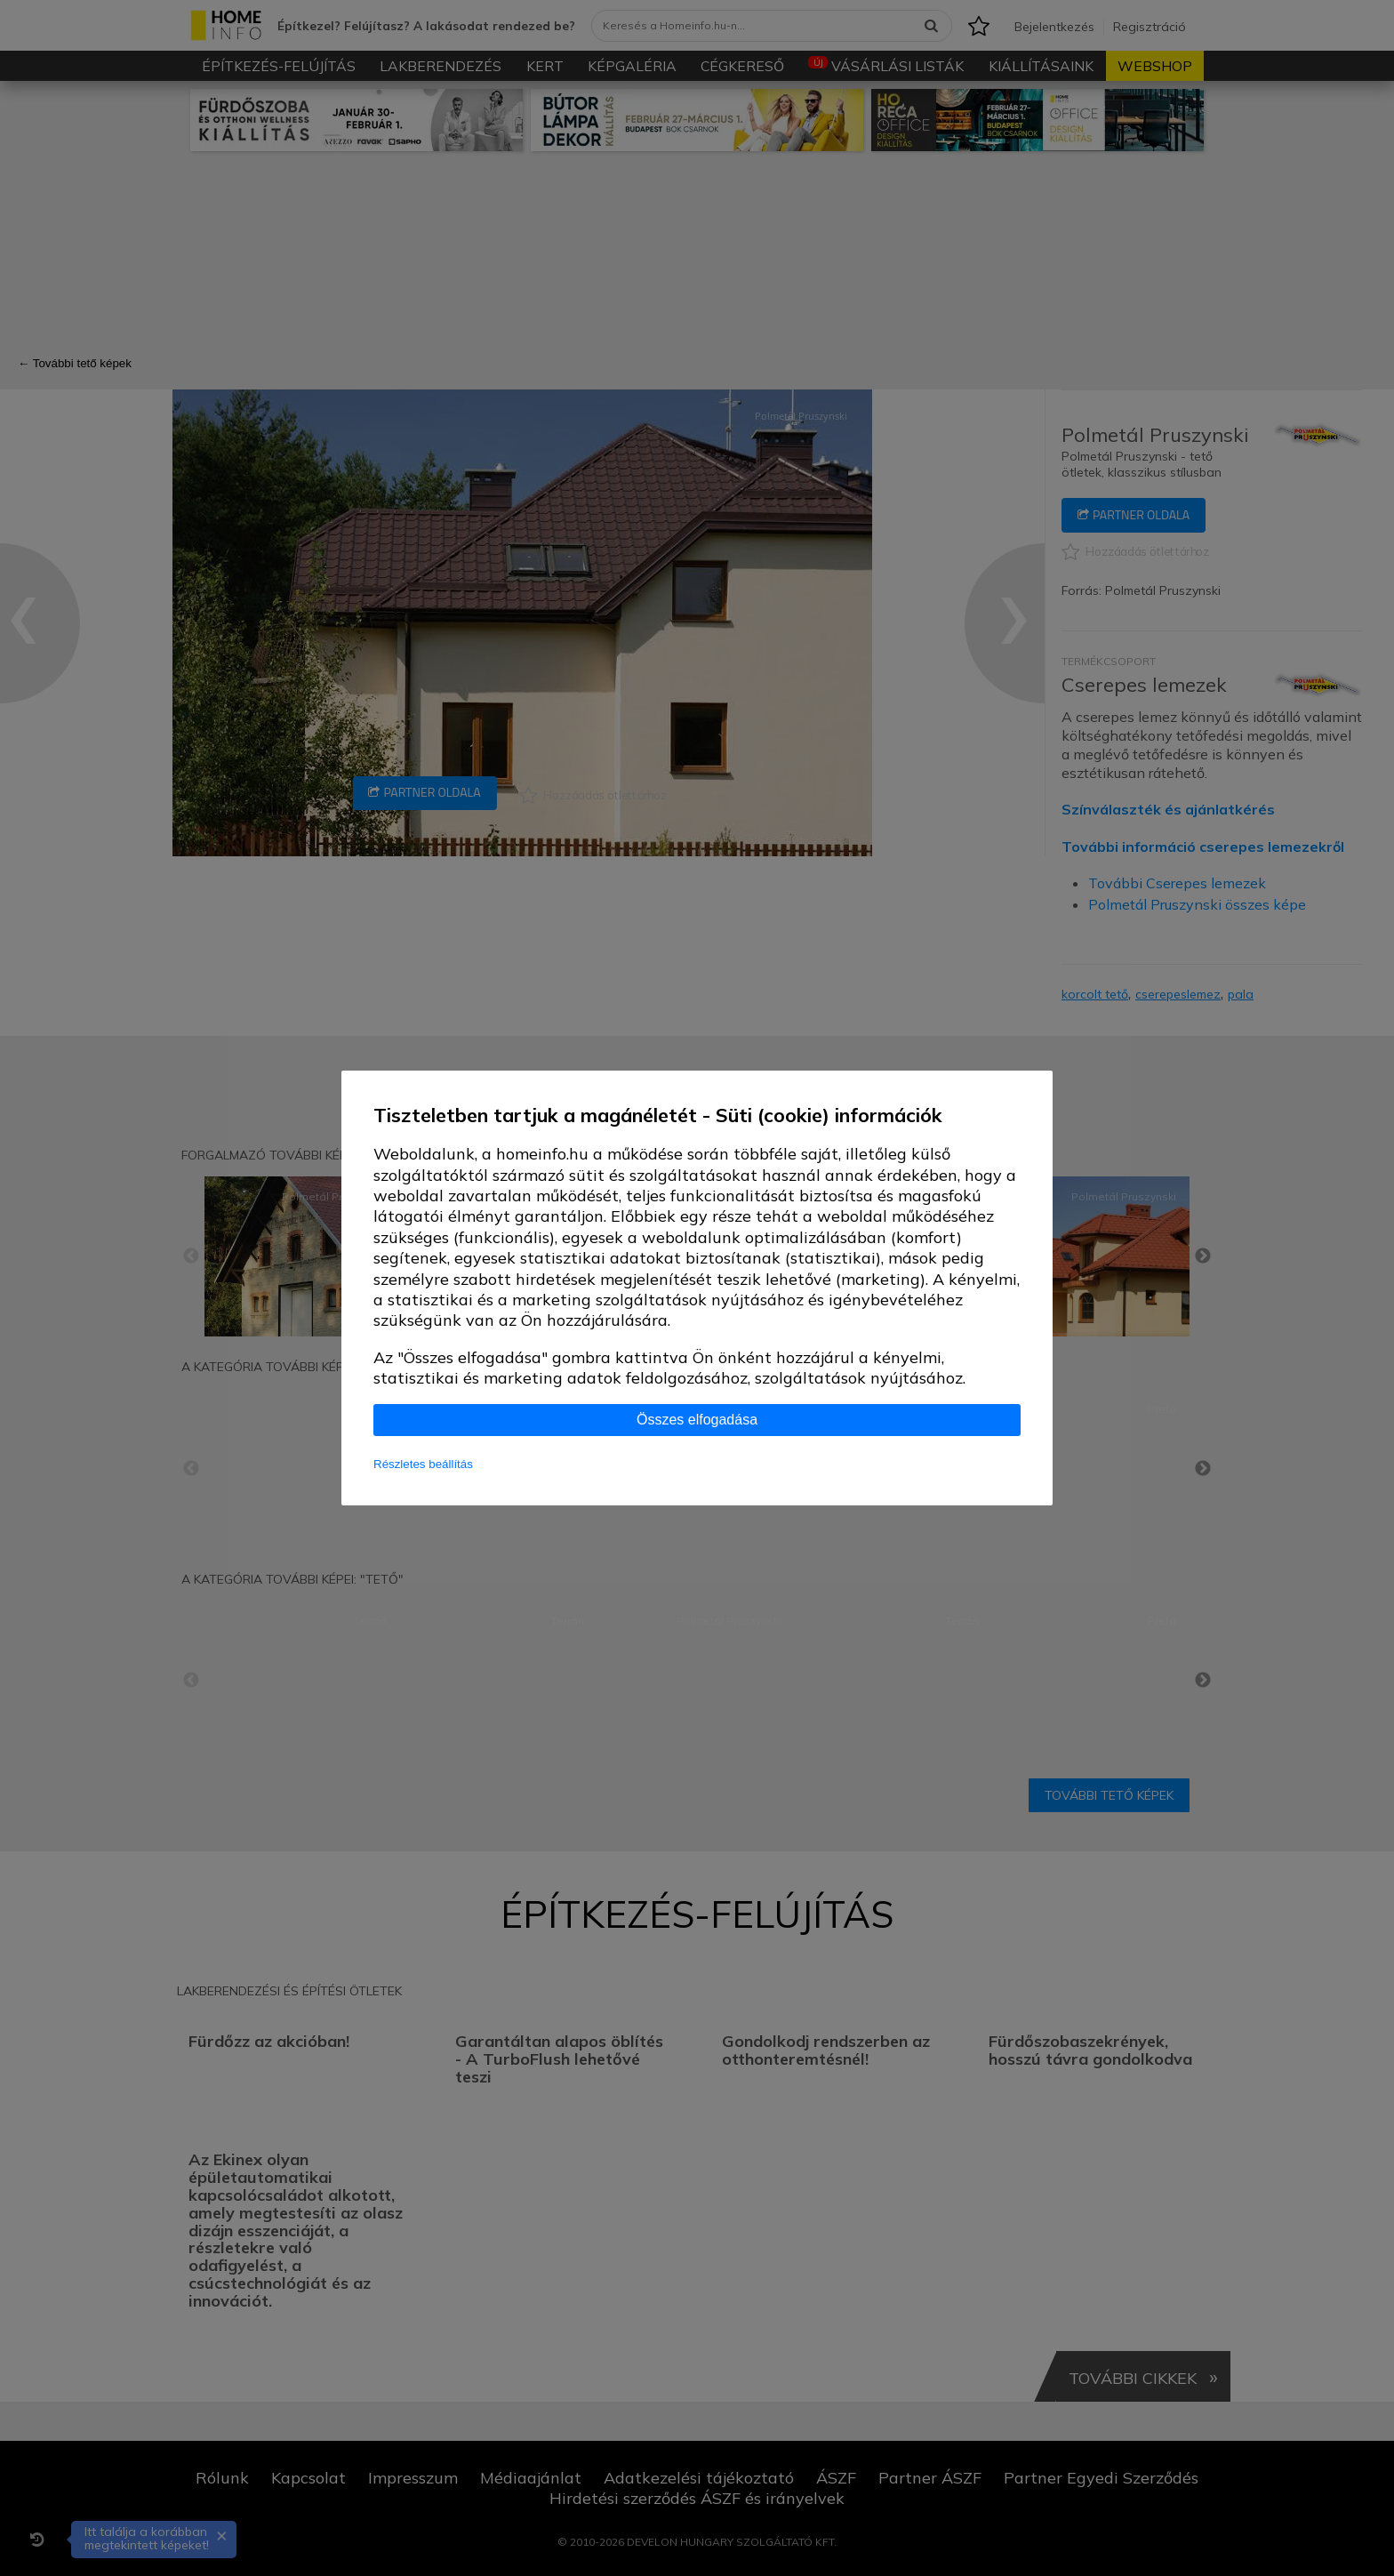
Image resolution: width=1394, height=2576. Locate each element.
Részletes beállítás (423, 1464)
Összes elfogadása (697, 1419)
